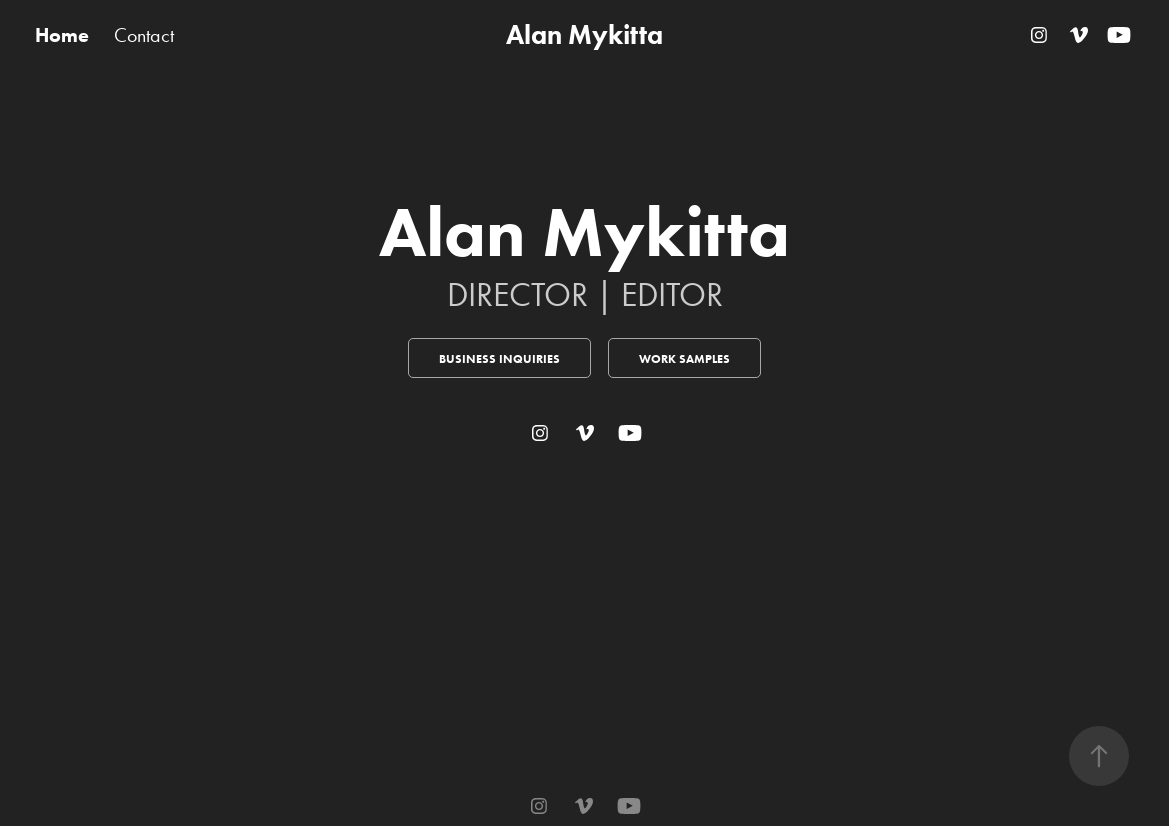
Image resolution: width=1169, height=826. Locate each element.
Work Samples (684, 358)
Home (62, 35)
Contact (144, 35)
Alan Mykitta (584, 34)
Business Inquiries (499, 358)
